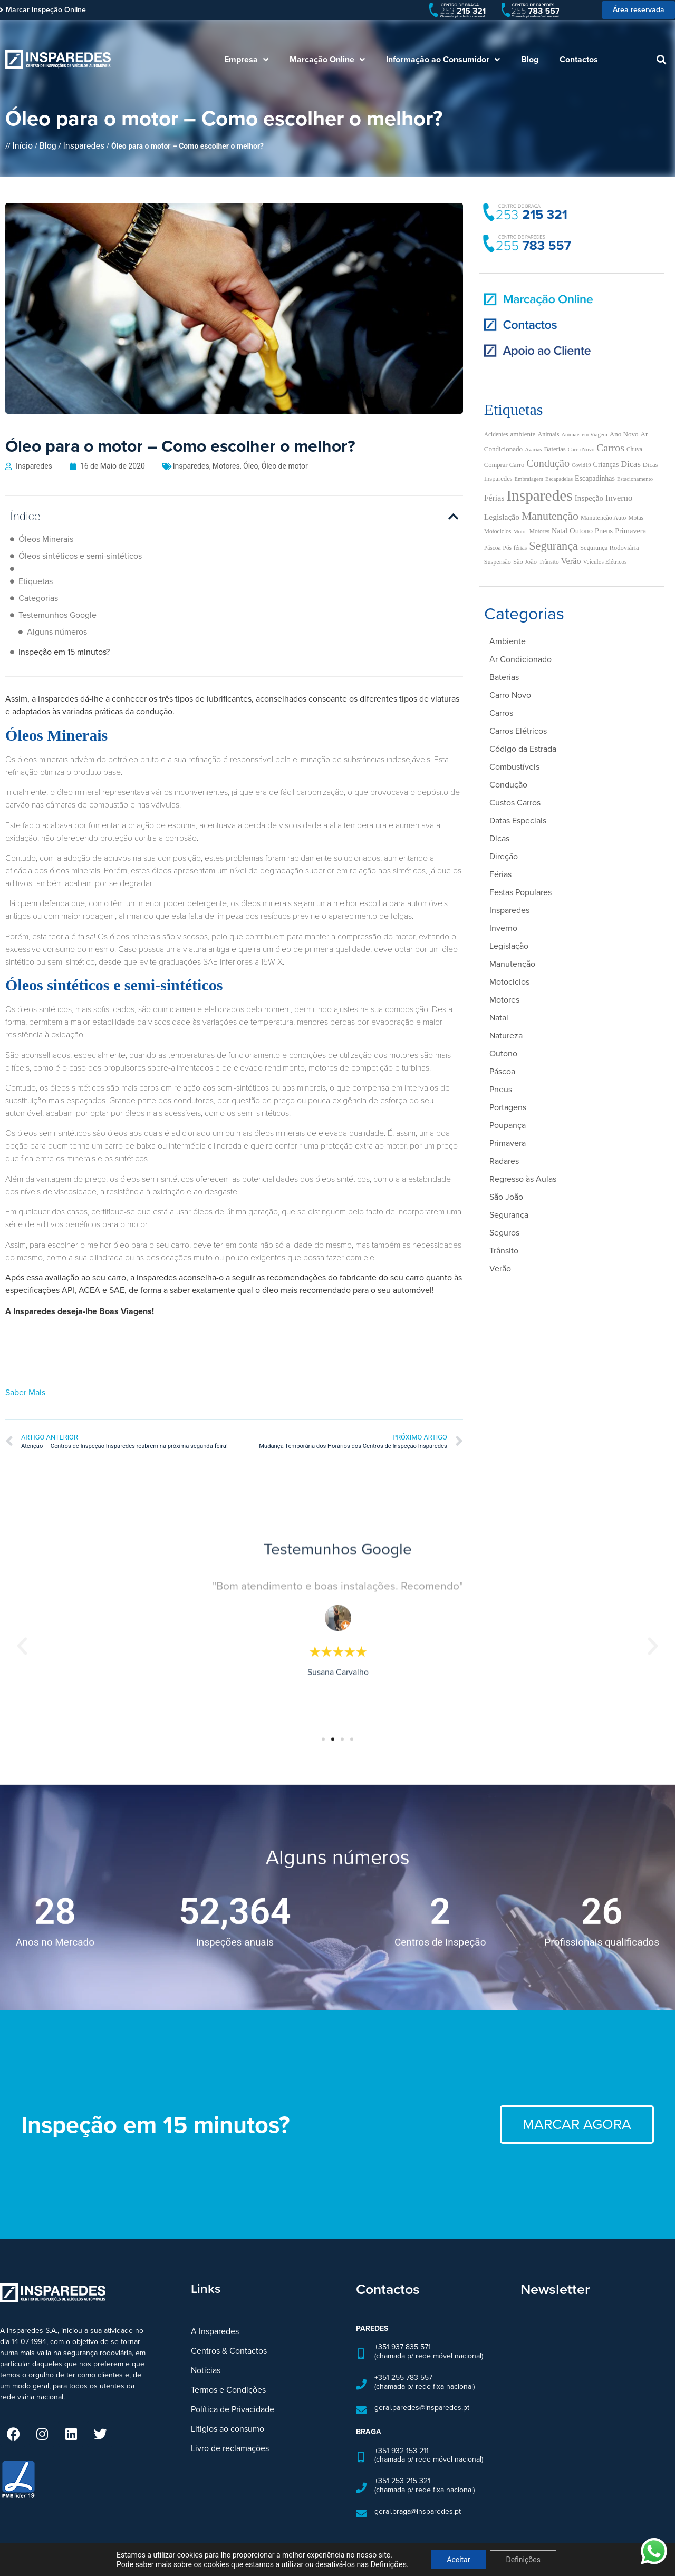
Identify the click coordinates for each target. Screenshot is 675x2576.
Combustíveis (514, 767)
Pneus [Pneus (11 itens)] (604, 531)
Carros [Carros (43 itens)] (610, 447)
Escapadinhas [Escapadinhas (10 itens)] (595, 478)
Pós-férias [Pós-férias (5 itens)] (515, 548)
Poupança (507, 1125)
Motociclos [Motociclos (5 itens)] (497, 531)
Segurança (508, 1215)
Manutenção (512, 964)
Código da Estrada (522, 749)
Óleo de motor (285, 466)
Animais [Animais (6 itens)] (548, 434)
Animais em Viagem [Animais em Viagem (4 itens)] (584, 435)
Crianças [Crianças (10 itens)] (606, 465)
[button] (661, 60)
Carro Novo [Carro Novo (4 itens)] (581, 449)
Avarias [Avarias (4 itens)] (533, 449)
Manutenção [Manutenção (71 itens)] (550, 516)
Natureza (506, 1035)
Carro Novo (510, 695)
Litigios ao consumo (227, 2409)
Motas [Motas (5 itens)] (635, 517)
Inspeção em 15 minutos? (64, 632)
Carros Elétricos (518, 731)
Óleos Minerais (45, 539)
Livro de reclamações (230, 2428)
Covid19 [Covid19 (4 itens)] (581, 465)
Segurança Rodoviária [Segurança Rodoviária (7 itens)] (609, 547)
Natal (498, 1018)
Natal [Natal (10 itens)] (559, 531)
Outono (503, 1053)
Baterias (504, 677)
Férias (500, 874)
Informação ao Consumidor (443, 59)
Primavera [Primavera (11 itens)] (630, 531)
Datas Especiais (517, 820)
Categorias (38, 598)
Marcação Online (327, 59)
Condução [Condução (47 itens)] (548, 463)
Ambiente (507, 641)
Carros (501, 713)
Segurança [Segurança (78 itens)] (553, 545)
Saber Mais (25, 1372)
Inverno (503, 928)
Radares (504, 1161)
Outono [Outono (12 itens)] (581, 531)
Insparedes (83, 146)
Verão (500, 1268)
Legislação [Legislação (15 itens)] (501, 516)
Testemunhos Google (57, 615)
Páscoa (502, 1071)
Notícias (205, 2350)
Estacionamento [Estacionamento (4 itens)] (635, 479)
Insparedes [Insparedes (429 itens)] (539, 495)
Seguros (504, 1233)
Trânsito (503, 1251)
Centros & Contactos (229, 2331)
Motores (226, 466)
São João (506, 1197)
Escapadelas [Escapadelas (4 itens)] (559, 479)
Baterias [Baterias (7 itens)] (554, 449)
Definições (523, 2559)
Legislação (508, 946)
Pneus (500, 1089)
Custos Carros (515, 802)
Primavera (507, 1143)
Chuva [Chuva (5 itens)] (634, 449)
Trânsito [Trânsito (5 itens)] (549, 562)
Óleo (250, 466)
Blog (529, 59)
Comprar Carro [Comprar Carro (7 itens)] (504, 465)
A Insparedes (215, 2311)
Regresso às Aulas (522, 1179)
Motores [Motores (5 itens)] (539, 531)
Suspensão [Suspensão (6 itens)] (497, 562)
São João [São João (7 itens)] (525, 562)
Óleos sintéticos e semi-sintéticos (80, 556)
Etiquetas (35, 581)
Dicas (499, 838)
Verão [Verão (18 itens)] (571, 561)
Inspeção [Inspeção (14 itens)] (589, 497)
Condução (508, 785)
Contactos (579, 59)
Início (23, 146)
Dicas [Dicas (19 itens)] (630, 464)
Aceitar (458, 2559)
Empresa (246, 59)
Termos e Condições (228, 2370)
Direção (503, 856)
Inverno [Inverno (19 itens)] (618, 498)
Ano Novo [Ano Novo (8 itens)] (624, 434)
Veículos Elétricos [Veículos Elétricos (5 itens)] (605, 562)
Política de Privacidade (232, 2389)
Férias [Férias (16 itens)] (494, 497)
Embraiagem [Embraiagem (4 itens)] (529, 479)
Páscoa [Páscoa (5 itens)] (492, 548)
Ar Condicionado (520, 659)
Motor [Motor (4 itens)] (520, 531)
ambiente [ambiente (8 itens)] (522, 434)
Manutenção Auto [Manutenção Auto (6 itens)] (603, 517)
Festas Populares (520, 892)
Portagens (507, 1107)
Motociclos (509, 982)
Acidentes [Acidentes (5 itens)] (496, 434)
